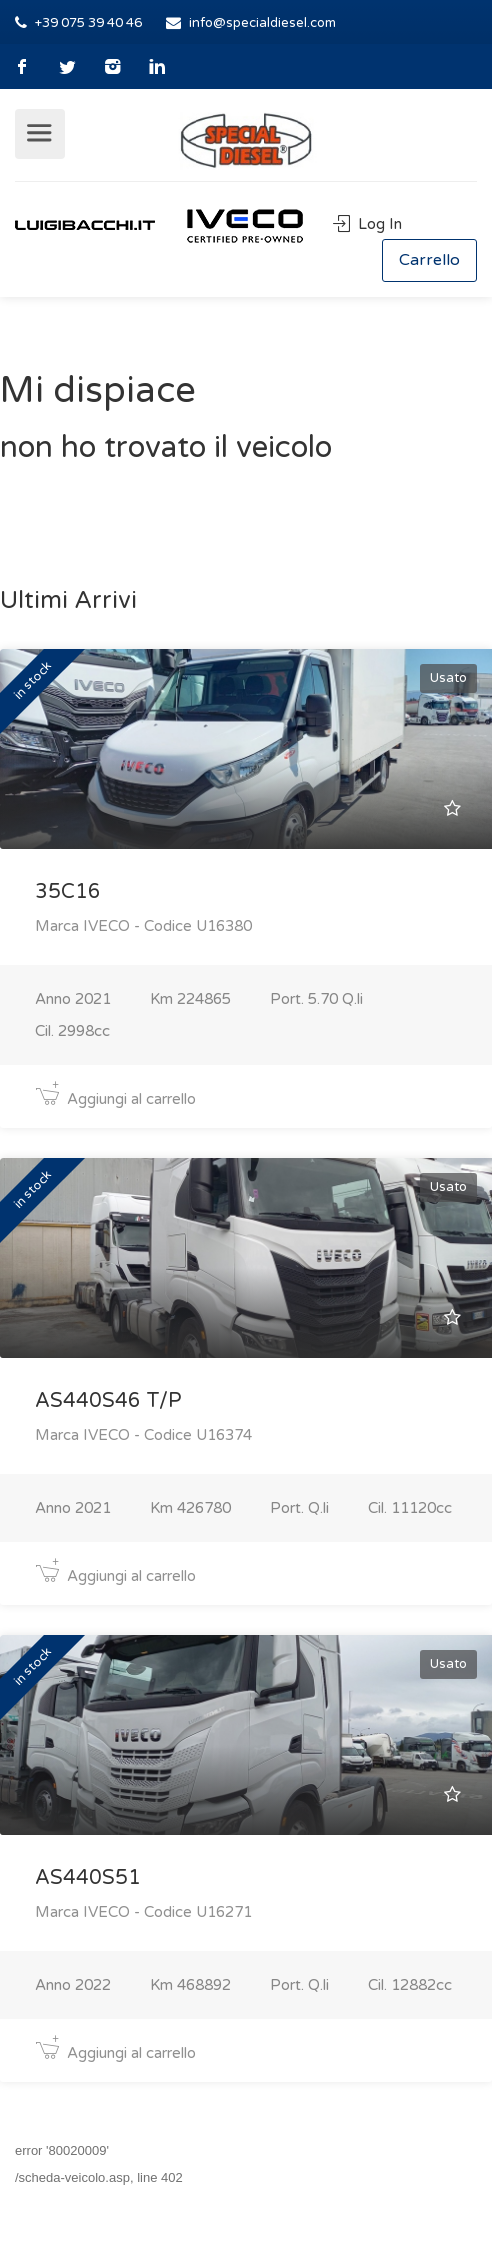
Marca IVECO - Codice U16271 (143, 1912)
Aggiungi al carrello (115, 1099)
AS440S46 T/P (108, 1401)
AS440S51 (88, 1878)
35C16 (68, 892)
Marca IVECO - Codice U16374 (143, 1435)
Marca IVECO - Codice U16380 (143, 926)
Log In (367, 224)
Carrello (429, 260)
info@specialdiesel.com (262, 23)
